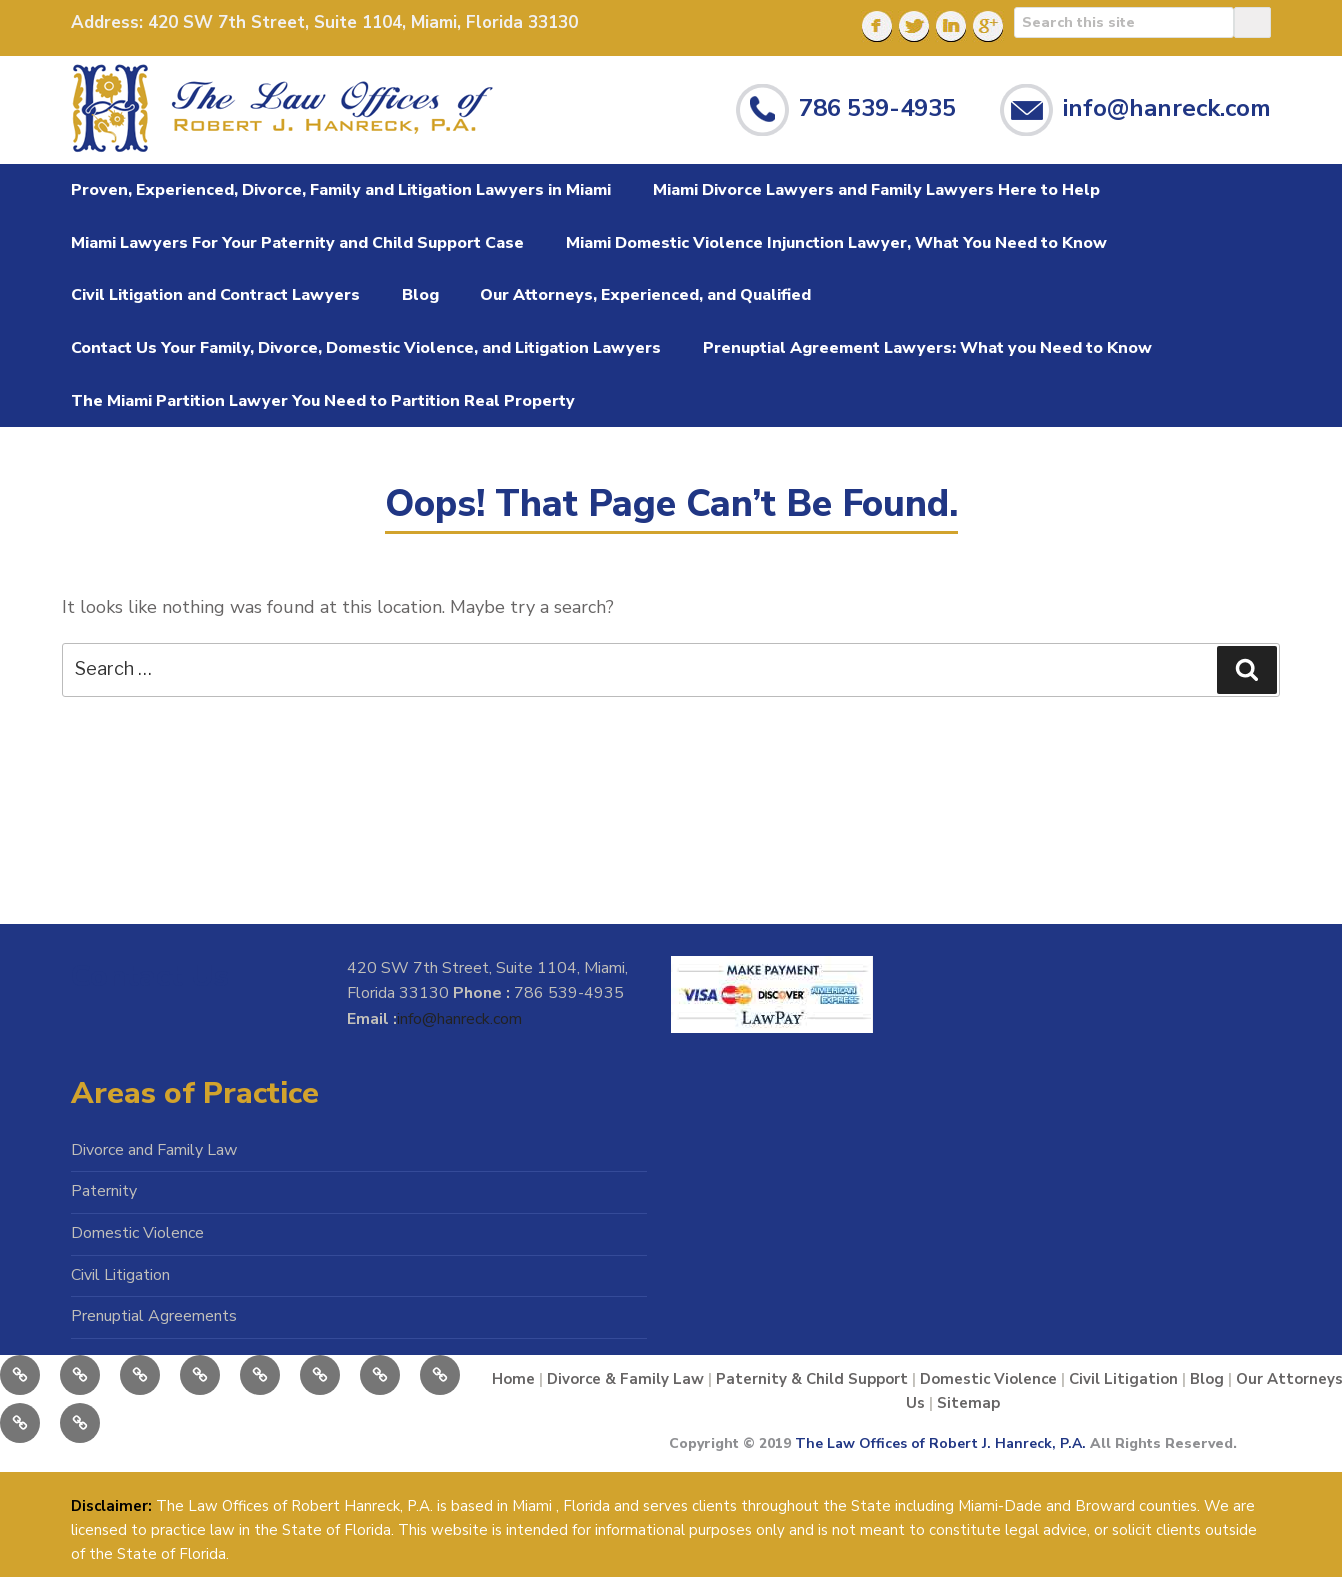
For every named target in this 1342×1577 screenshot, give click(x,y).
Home (513, 1379)
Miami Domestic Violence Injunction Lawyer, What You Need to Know (836, 243)
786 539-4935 (877, 107)
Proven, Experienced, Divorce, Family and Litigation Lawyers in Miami (341, 190)
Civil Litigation (120, 1275)
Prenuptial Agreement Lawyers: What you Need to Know (927, 348)
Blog (420, 295)
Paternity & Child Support (812, 1379)
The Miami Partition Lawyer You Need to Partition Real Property (323, 401)
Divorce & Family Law (625, 1379)
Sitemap (968, 1403)
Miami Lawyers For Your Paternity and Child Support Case (297, 243)
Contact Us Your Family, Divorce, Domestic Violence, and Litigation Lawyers (366, 348)
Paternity (104, 1191)
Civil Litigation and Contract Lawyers (215, 295)
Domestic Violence (137, 1233)
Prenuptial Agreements (154, 1316)
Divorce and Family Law (154, 1150)
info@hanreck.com (1167, 107)
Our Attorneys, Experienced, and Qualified (645, 295)
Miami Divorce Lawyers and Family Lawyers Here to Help (876, 190)
